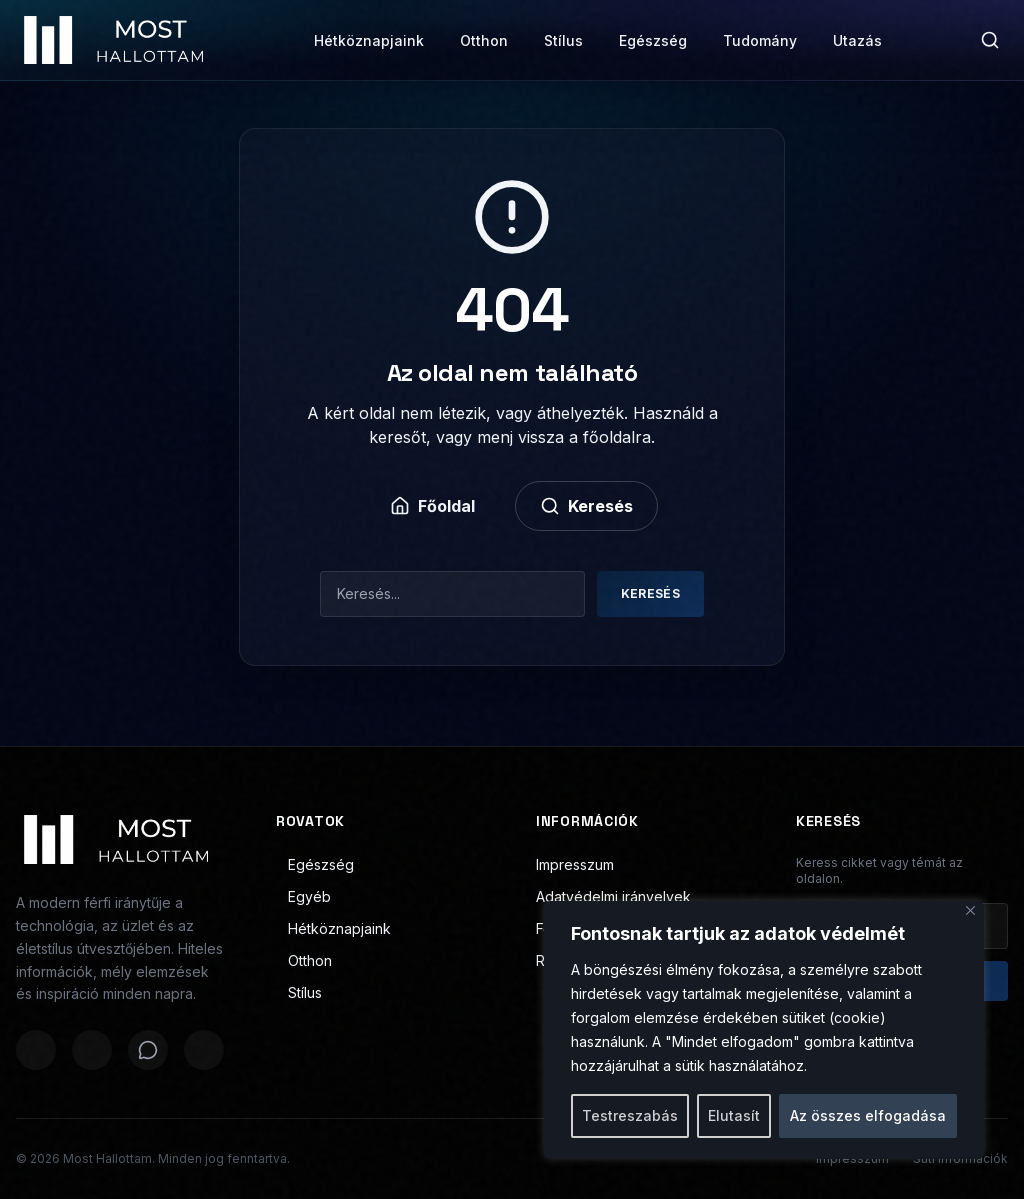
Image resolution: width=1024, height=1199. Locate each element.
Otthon (484, 40)
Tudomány (760, 40)
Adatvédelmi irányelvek (613, 896)
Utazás (857, 40)
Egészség (653, 40)
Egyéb (303, 896)
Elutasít (734, 1115)
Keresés (586, 506)
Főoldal (432, 506)
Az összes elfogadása (868, 1115)
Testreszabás (630, 1115)
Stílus (563, 40)
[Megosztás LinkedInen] (204, 1050)
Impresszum (575, 864)
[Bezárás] (970, 910)
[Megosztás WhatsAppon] (148, 1050)
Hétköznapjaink (369, 40)
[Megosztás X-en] (92, 1050)
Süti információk (960, 1158)
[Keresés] (990, 40)
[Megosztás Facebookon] (36, 1050)
